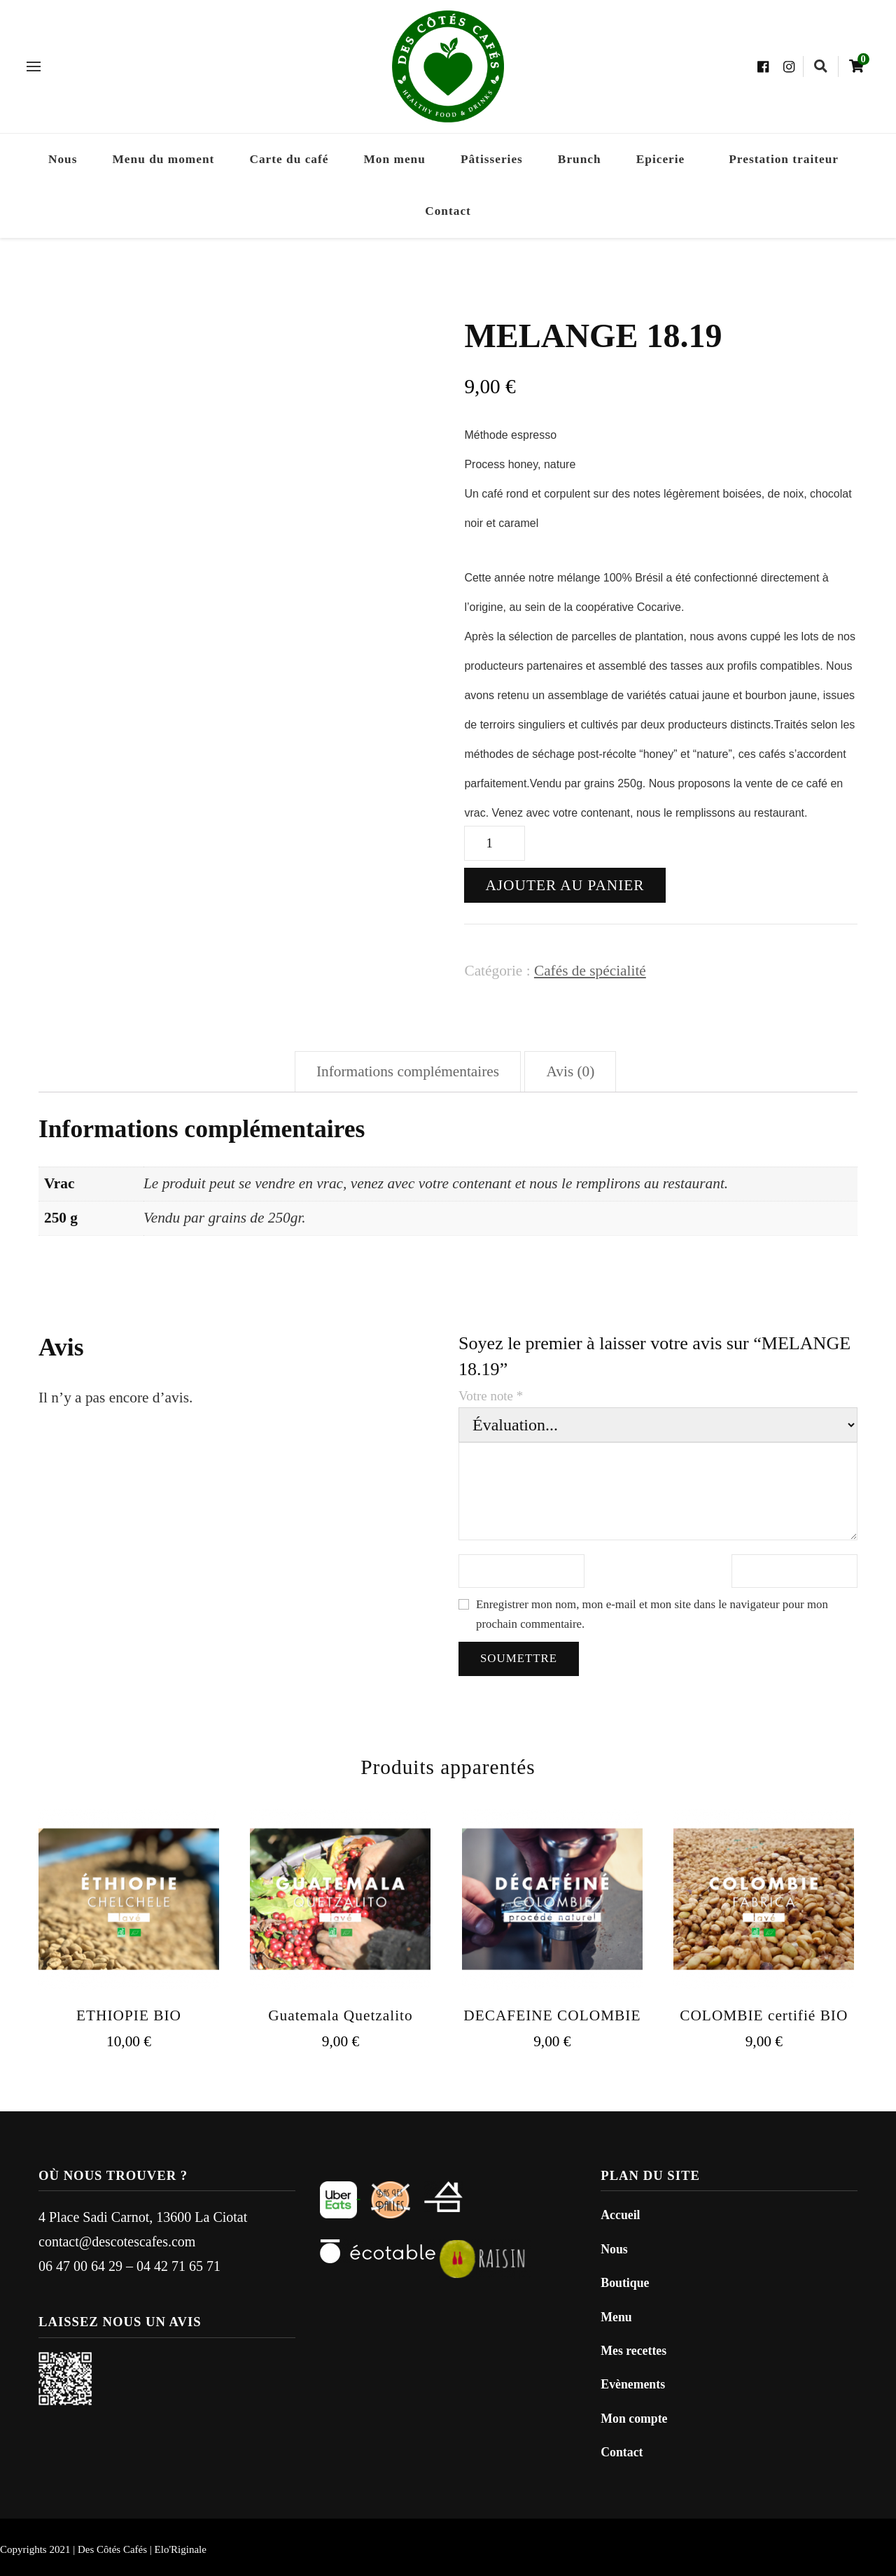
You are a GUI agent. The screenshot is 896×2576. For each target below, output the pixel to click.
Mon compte (634, 2419)
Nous (63, 159)
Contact (448, 211)
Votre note (490, 1395)
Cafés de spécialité (590, 970)
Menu (616, 2317)
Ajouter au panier (564, 885)
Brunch (579, 159)
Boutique (625, 2283)
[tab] (408, 1071)
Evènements (633, 2384)
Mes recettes (633, 2351)
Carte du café (288, 159)
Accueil (620, 2215)
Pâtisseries (492, 159)
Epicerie (660, 159)
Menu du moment (164, 159)
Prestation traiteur (784, 159)
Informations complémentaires (407, 1071)
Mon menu (394, 159)
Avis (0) (570, 1071)
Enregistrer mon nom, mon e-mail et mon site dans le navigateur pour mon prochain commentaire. (652, 1614)
